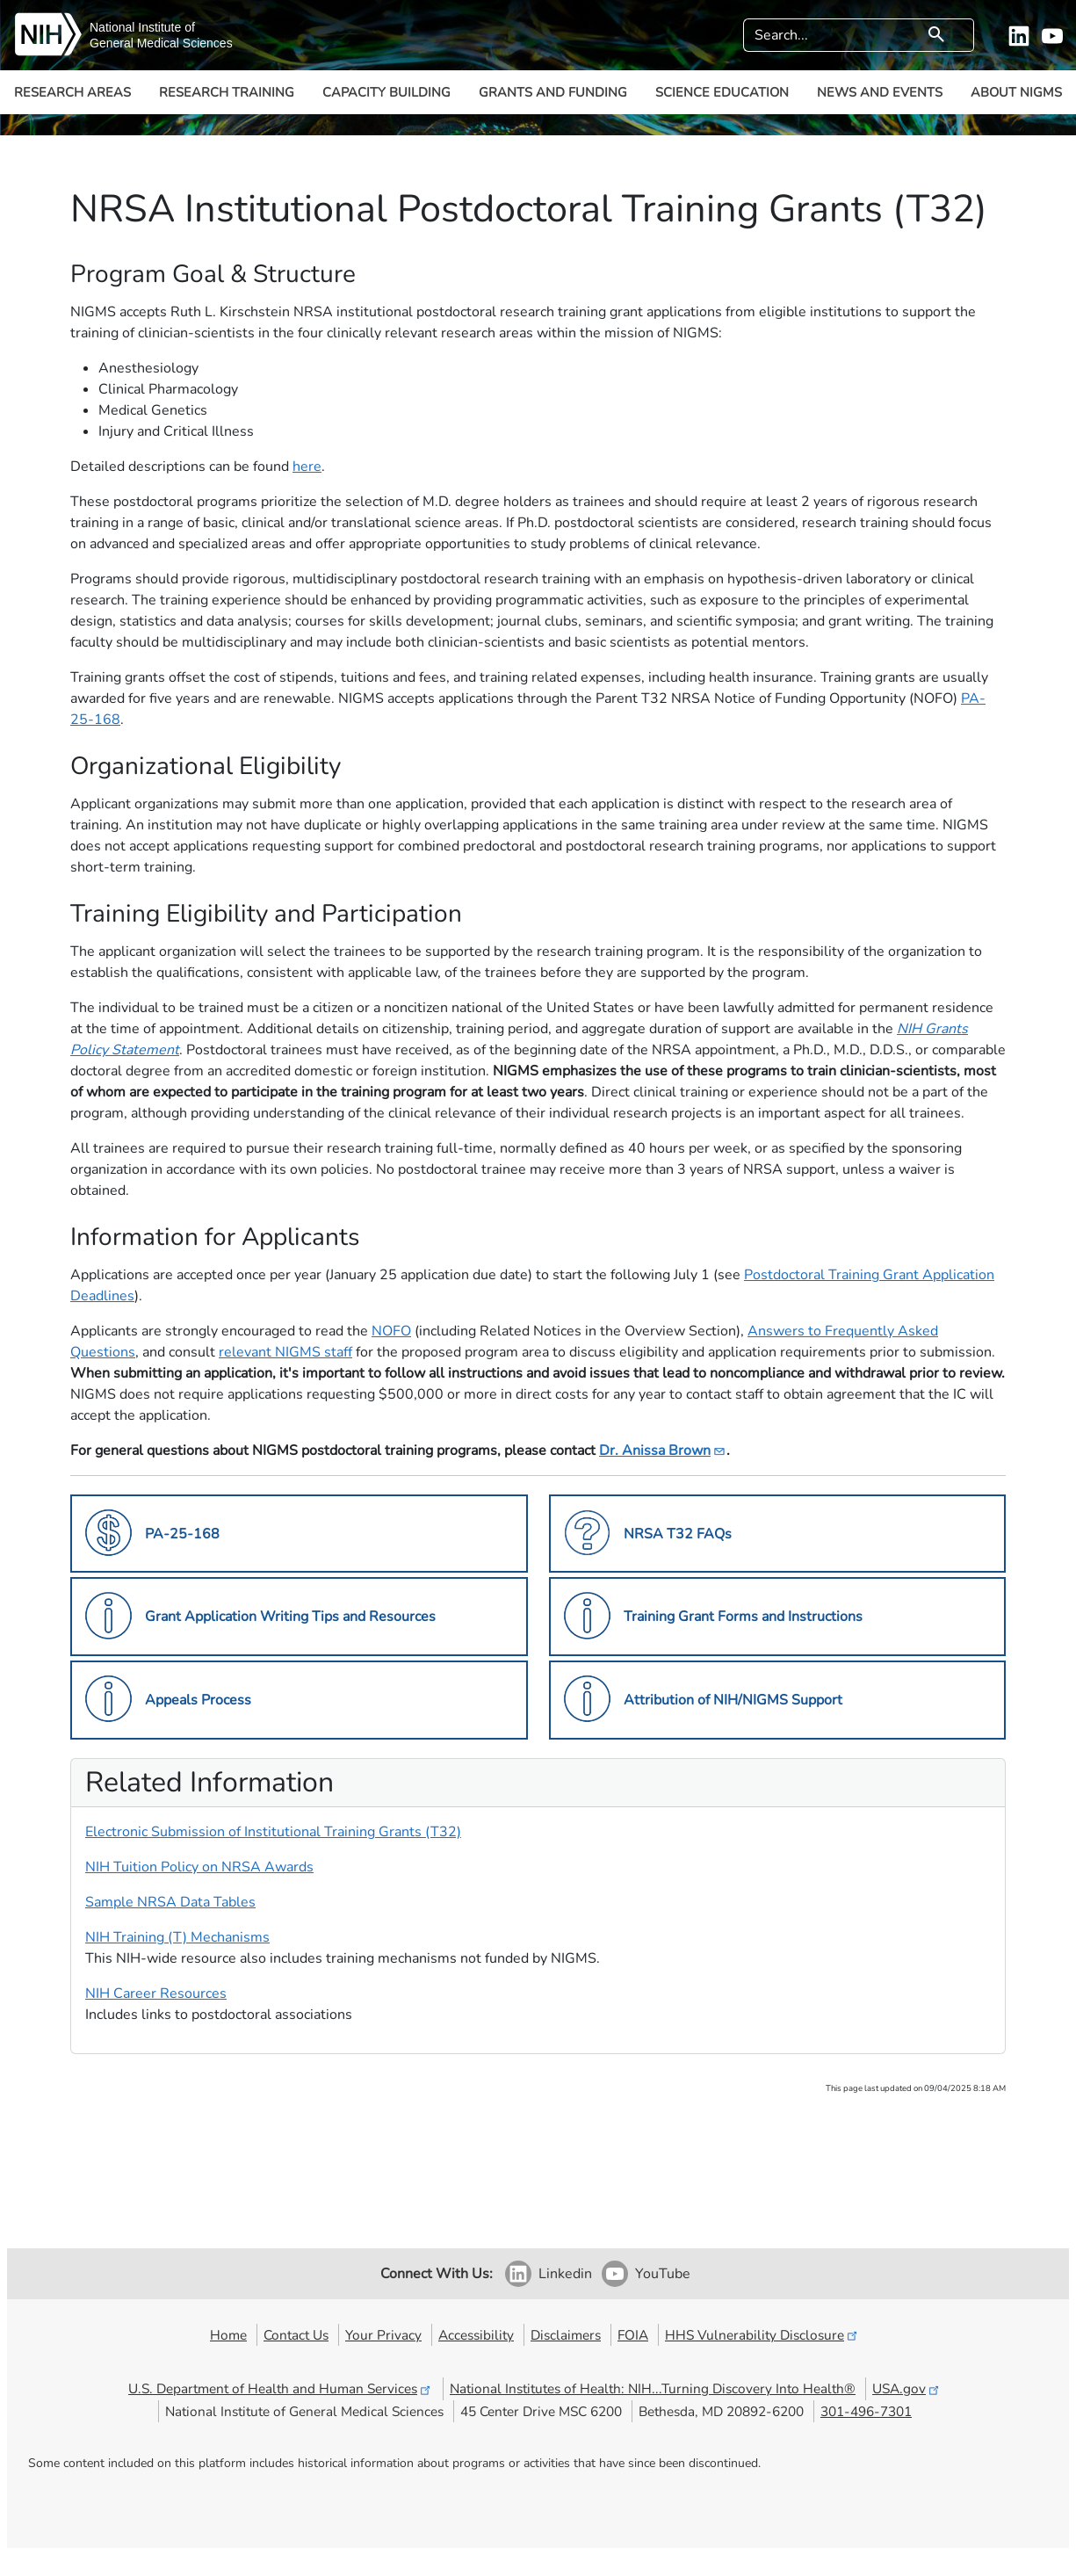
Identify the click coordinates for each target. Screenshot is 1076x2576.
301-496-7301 (866, 2411)
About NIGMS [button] (1016, 92)
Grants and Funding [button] (553, 92)
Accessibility (476, 2335)
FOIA (632, 2335)
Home (228, 2335)
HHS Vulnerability (762, 2335)
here (306, 466)
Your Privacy (383, 2335)
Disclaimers (566, 2335)
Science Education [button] (722, 92)
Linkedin (565, 2273)
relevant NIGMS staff (285, 1352)
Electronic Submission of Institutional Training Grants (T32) (273, 1832)
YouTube (662, 2273)
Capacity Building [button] (386, 92)
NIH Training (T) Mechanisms (177, 1937)
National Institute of (142, 27)
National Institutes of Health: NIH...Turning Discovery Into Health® (653, 2388)
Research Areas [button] (72, 92)
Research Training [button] (226, 92)
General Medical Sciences (161, 43)
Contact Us (296, 2335)
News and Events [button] (879, 92)
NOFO (391, 1331)
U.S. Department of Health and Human (280, 2388)
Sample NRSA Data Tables (170, 1902)
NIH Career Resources (156, 1993)
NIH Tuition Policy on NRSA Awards (199, 1867)
